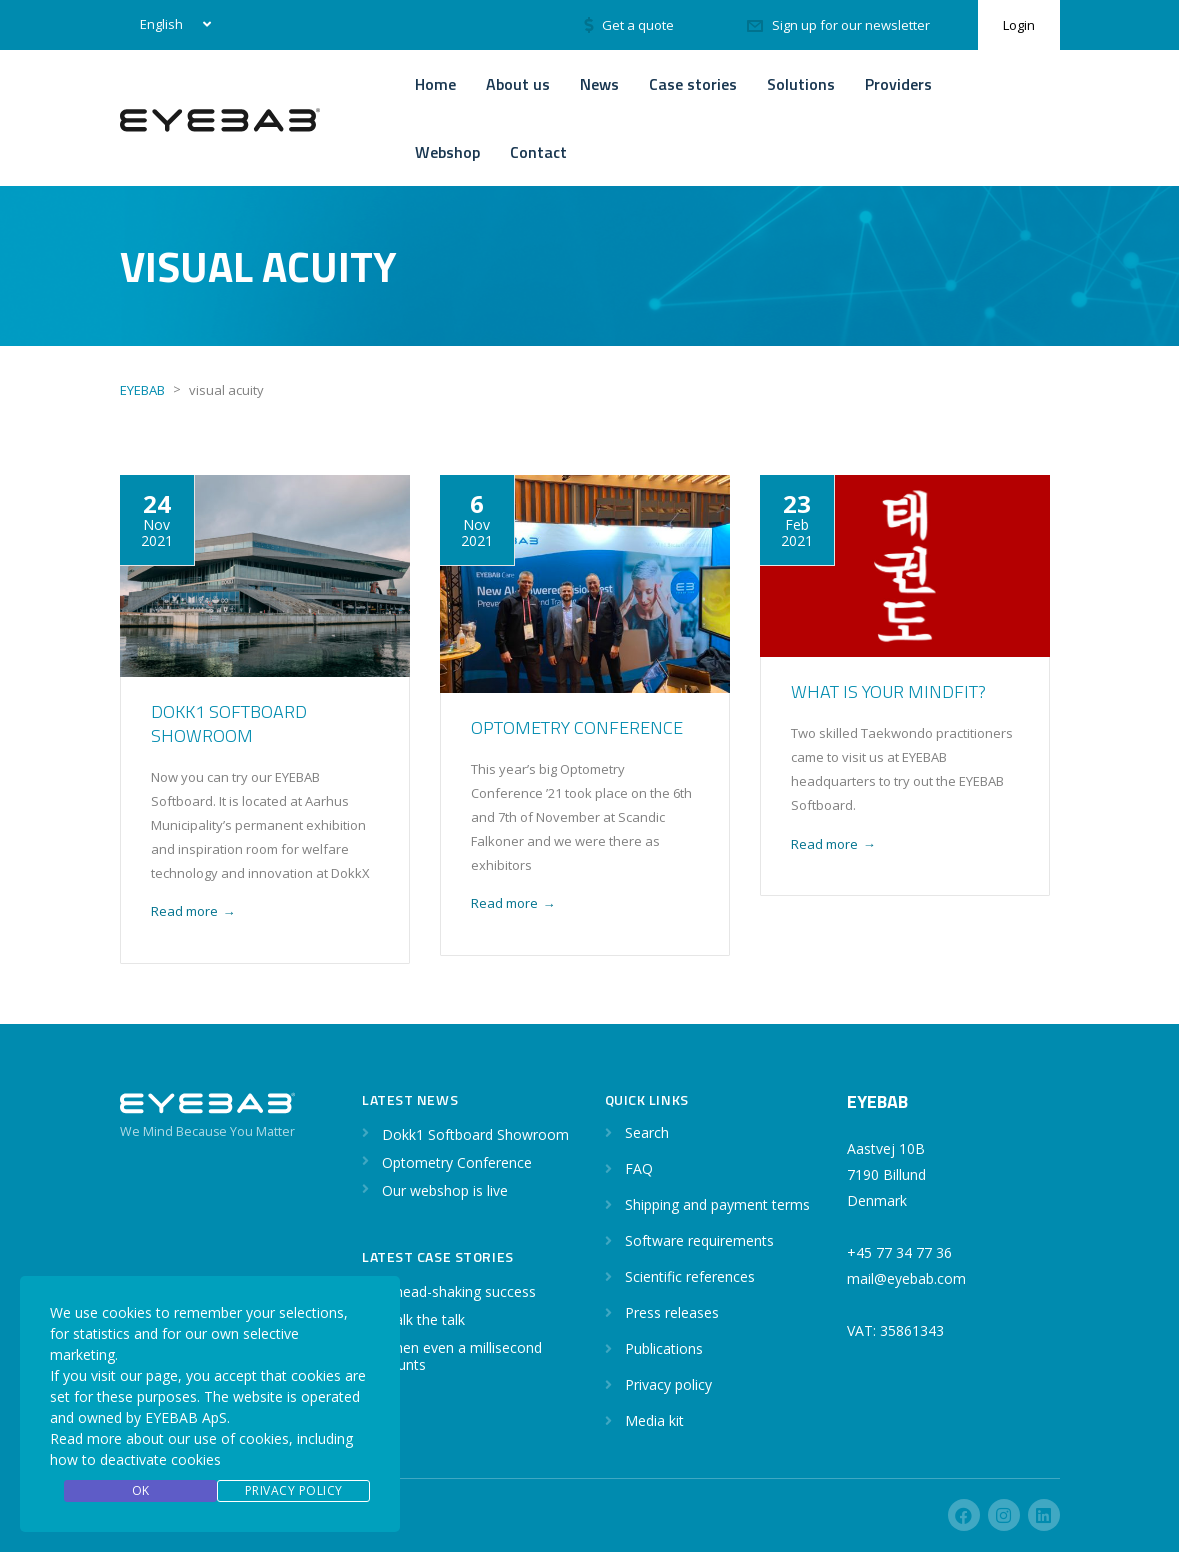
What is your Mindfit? (888, 691)
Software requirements (699, 1240)
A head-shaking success (459, 1291)
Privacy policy (668, 1384)
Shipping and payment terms (717, 1204)
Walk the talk (423, 1319)
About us (518, 84)
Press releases (672, 1312)
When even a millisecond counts (462, 1356)
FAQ (639, 1168)
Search (647, 1132)
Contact (538, 152)
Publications (664, 1348)
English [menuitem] (161, 24)
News (599, 84)
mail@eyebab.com (906, 1278)
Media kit (654, 1420)
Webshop (447, 152)
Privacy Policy (294, 1490)
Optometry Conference (577, 727)
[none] (171, 25)
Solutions (801, 84)
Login (1019, 25)
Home (435, 84)
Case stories (693, 84)
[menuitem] (171, 25)
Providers (898, 84)
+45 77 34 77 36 (899, 1252)
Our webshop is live (445, 1190)
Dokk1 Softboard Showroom (229, 723)
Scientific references (690, 1276)
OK (141, 1490)
